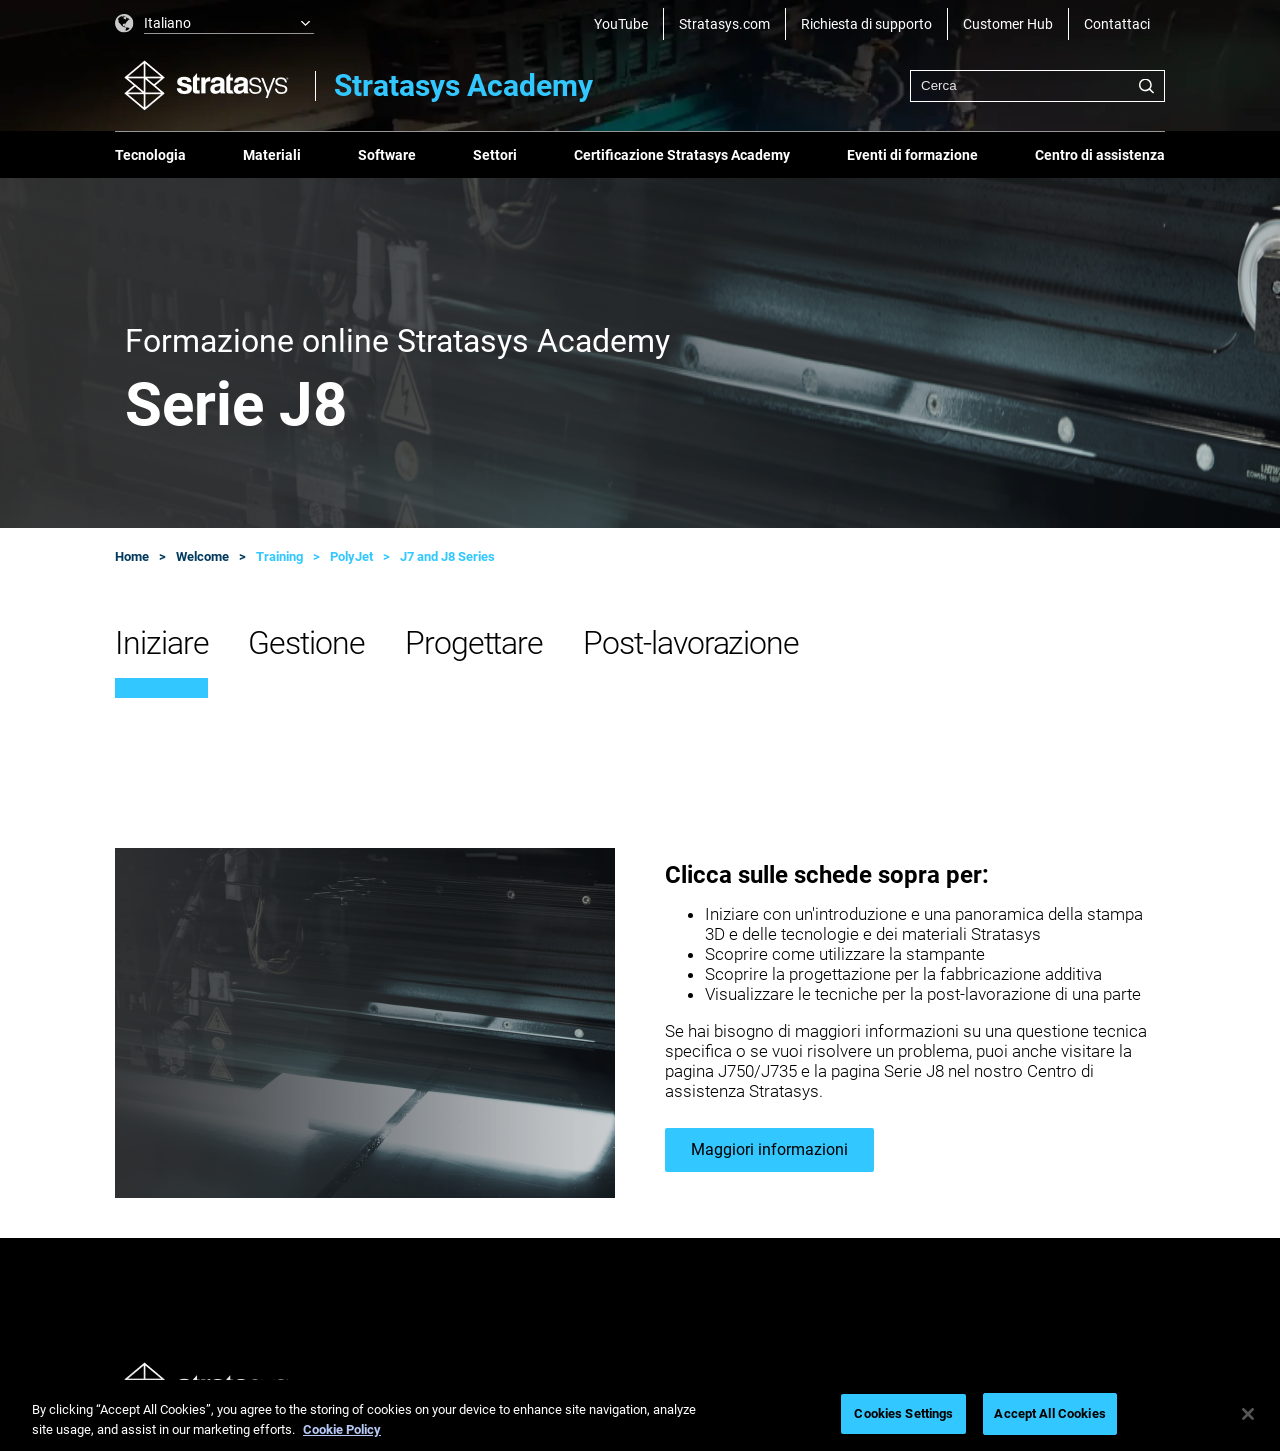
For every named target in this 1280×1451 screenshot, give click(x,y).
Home (132, 556)
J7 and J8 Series (447, 556)
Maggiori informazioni (769, 1149)
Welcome (202, 556)
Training (279, 556)
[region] (640, 1415)
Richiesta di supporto (866, 24)
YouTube (621, 24)
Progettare (474, 643)
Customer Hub (1008, 24)
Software (387, 155)
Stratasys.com (724, 24)
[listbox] (215, 24)
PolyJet (351, 556)
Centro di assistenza (1100, 155)
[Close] (1248, 1414)
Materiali (272, 155)
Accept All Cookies (1049, 1413)
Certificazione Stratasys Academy (682, 155)
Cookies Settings (903, 1413)
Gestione (306, 643)
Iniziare (161, 643)
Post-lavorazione (691, 643)
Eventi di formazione (912, 155)
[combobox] (1037, 86)
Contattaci (1117, 24)
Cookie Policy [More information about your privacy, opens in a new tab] (342, 1429)
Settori (495, 155)
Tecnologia (150, 155)
